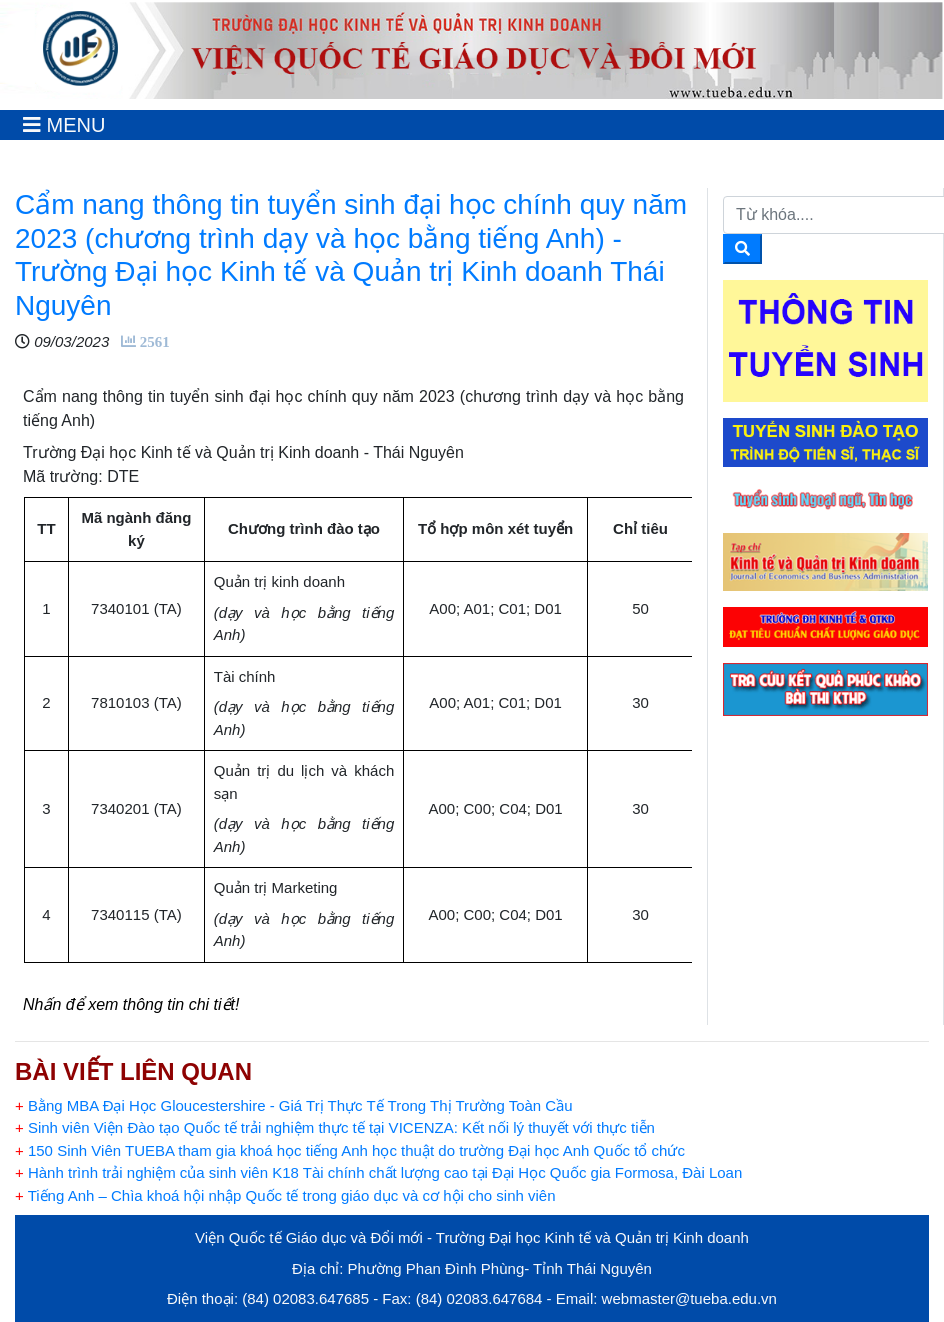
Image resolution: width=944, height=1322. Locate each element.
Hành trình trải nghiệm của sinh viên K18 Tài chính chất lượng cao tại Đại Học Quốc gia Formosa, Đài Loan (378, 1172)
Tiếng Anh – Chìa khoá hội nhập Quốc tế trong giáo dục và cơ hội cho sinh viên (285, 1195)
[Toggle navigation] (64, 125)
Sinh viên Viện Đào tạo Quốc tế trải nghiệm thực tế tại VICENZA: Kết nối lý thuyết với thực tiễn (335, 1127)
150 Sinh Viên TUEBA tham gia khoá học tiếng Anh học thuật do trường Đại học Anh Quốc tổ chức (350, 1150)
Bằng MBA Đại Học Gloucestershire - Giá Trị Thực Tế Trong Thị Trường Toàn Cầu (294, 1105)
